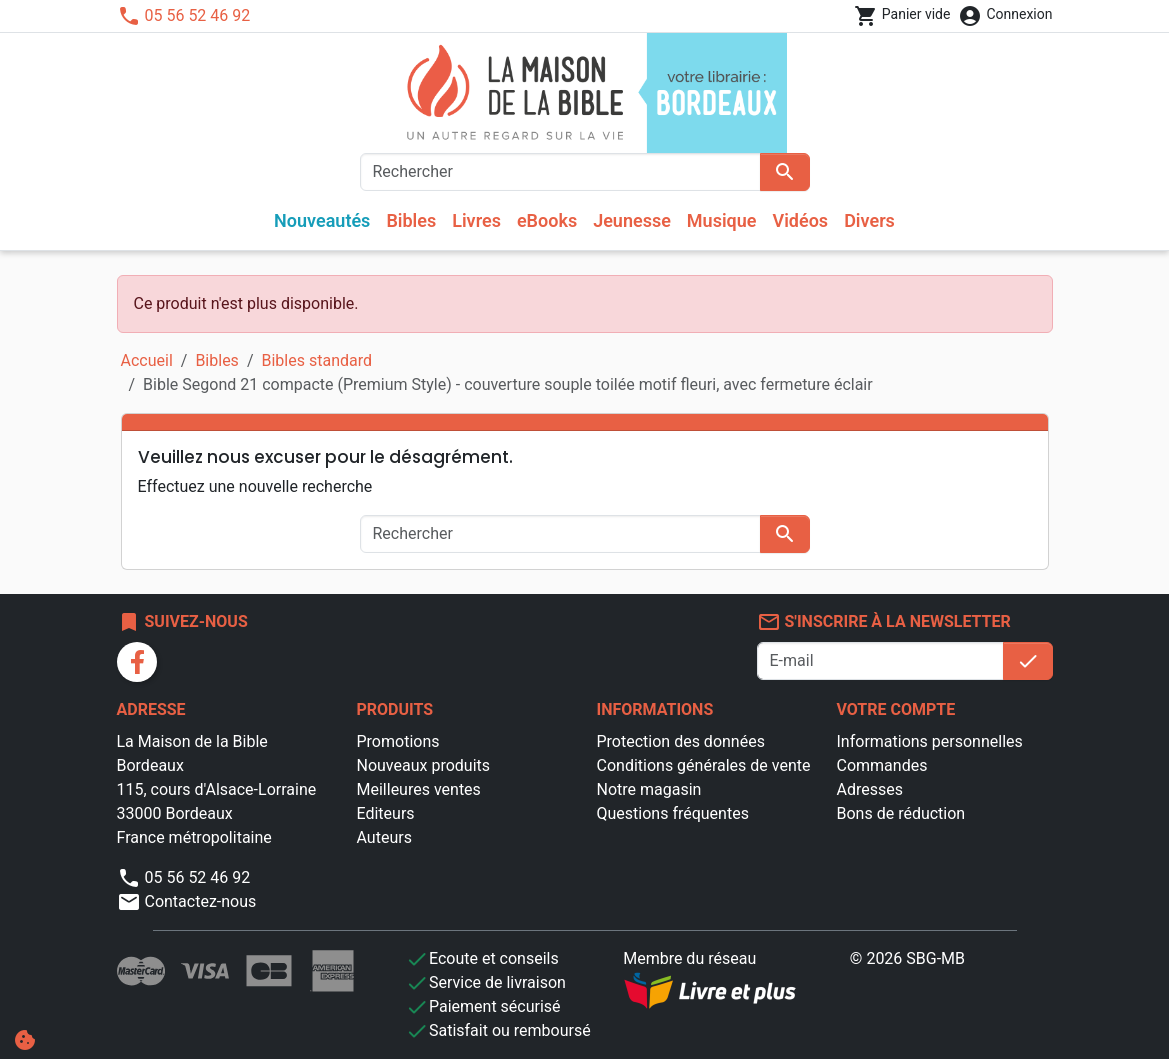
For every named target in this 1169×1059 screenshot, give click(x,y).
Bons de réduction (901, 813)
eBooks (547, 220)
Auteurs (384, 837)
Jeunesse (632, 220)
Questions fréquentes (673, 813)
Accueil (147, 360)
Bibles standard (316, 360)
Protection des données (681, 741)
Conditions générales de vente (704, 765)
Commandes (882, 765)
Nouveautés (322, 220)
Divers (869, 220)
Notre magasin (649, 789)
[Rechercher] (560, 172)
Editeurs (386, 813)
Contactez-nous (187, 901)
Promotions (398, 741)
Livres (476, 220)
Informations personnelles (930, 741)
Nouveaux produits (424, 765)
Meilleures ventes (419, 789)
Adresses (870, 789)
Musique (722, 220)
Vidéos (801, 220)
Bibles (411, 220)
